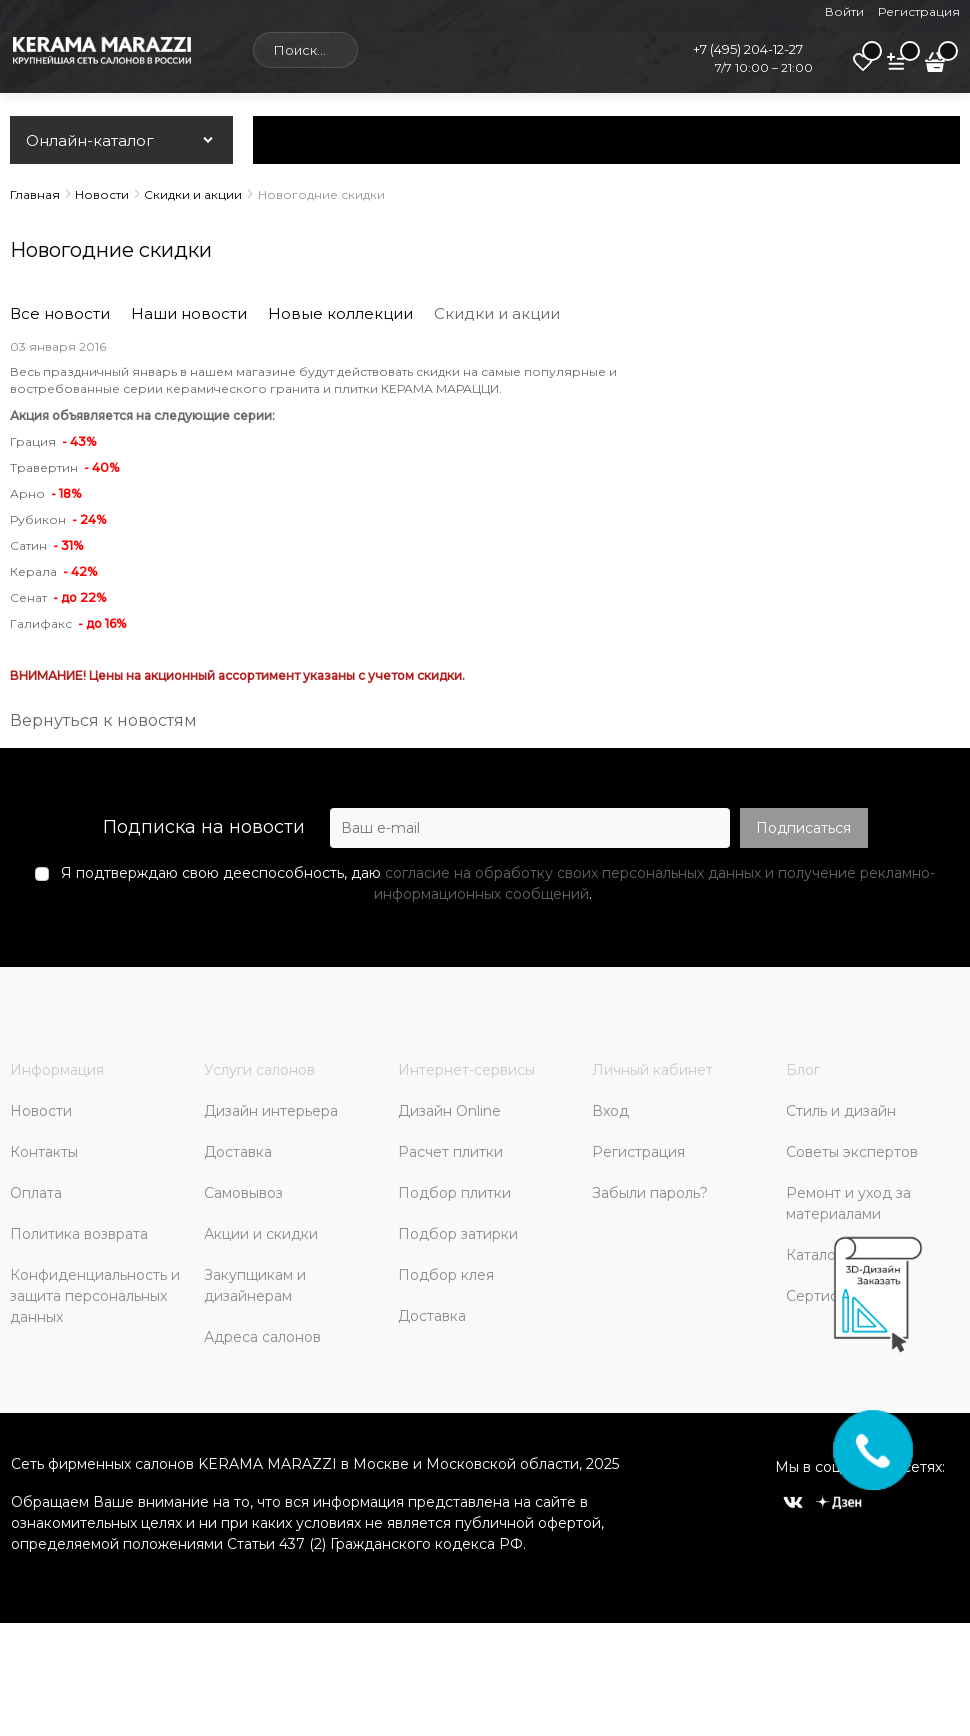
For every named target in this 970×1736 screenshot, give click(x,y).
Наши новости (189, 313)
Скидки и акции (497, 313)
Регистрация (919, 11)
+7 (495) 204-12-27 (748, 49)
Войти (844, 11)
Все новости (60, 313)
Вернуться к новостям (103, 720)
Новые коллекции (340, 313)
